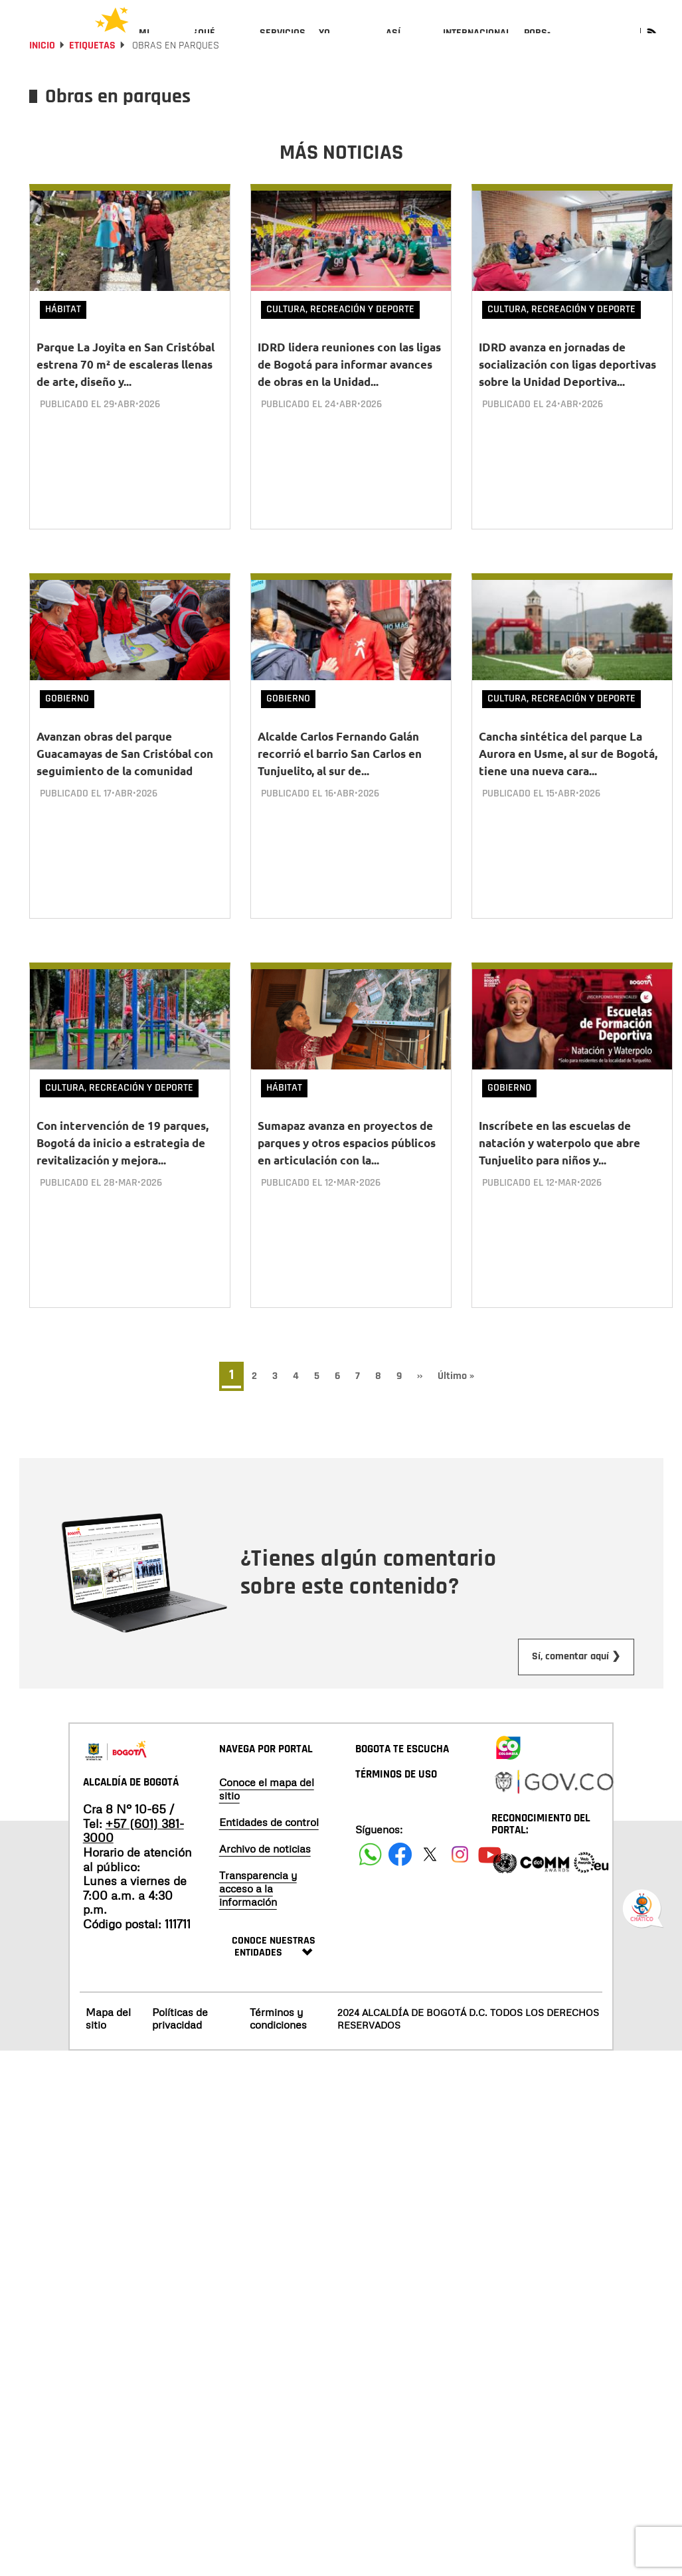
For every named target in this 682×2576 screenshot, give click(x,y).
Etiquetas (92, 81)
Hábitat (63, 345)
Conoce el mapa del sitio (266, 1793)
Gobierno (67, 724)
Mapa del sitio (108, 2022)
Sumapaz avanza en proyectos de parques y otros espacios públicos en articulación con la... (347, 1157)
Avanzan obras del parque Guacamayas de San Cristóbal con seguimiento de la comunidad (125, 779)
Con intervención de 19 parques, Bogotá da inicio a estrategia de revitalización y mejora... (123, 1157)
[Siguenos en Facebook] (370, 1858)
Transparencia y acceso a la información (258, 1892)
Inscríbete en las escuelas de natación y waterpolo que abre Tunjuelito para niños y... (559, 1157)
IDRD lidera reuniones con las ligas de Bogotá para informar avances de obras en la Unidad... (349, 400)
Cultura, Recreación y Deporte (340, 345)
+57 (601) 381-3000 (133, 1834)
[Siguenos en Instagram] (459, 1858)
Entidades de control (269, 1826)
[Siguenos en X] (430, 1858)
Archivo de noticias (265, 1852)
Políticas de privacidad (180, 2022)
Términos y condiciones (278, 2022)
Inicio (42, 81)
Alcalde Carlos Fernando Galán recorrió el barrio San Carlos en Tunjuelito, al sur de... (340, 779)
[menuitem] (159, 44)
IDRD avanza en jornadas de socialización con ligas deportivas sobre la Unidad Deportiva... (567, 400)
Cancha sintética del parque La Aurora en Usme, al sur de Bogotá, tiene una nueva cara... (568, 779)
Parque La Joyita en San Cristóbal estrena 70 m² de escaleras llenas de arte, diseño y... (125, 400)
